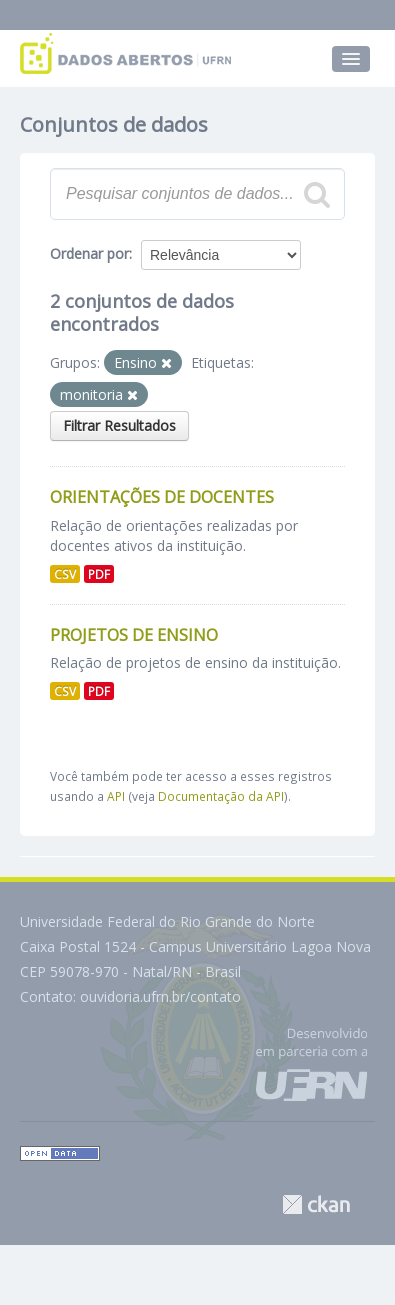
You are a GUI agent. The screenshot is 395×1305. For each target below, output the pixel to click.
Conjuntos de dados (114, 124)
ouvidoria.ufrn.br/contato (160, 996)
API (116, 796)
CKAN (316, 1204)
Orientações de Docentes (162, 497)
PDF (99, 574)
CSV (65, 574)
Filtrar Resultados (119, 425)
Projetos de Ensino (134, 635)
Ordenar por (89, 253)
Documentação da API (221, 796)
